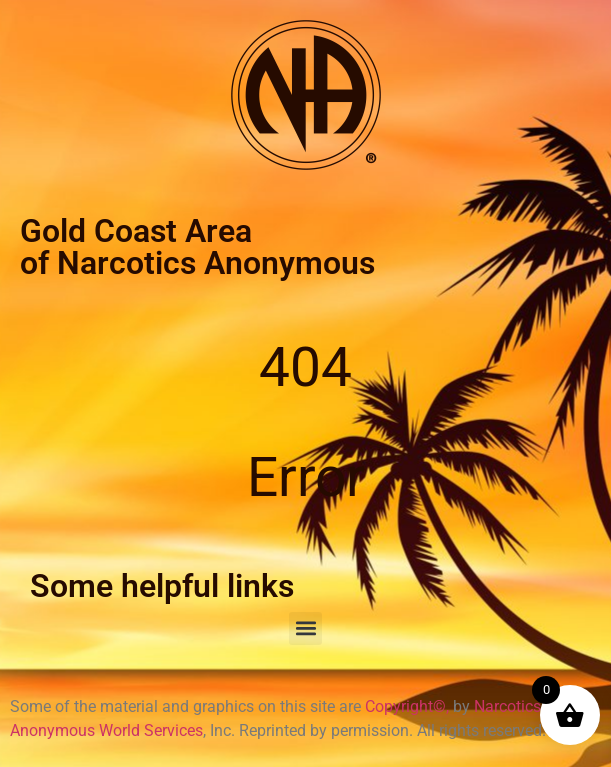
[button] (305, 628)
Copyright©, (409, 706)
